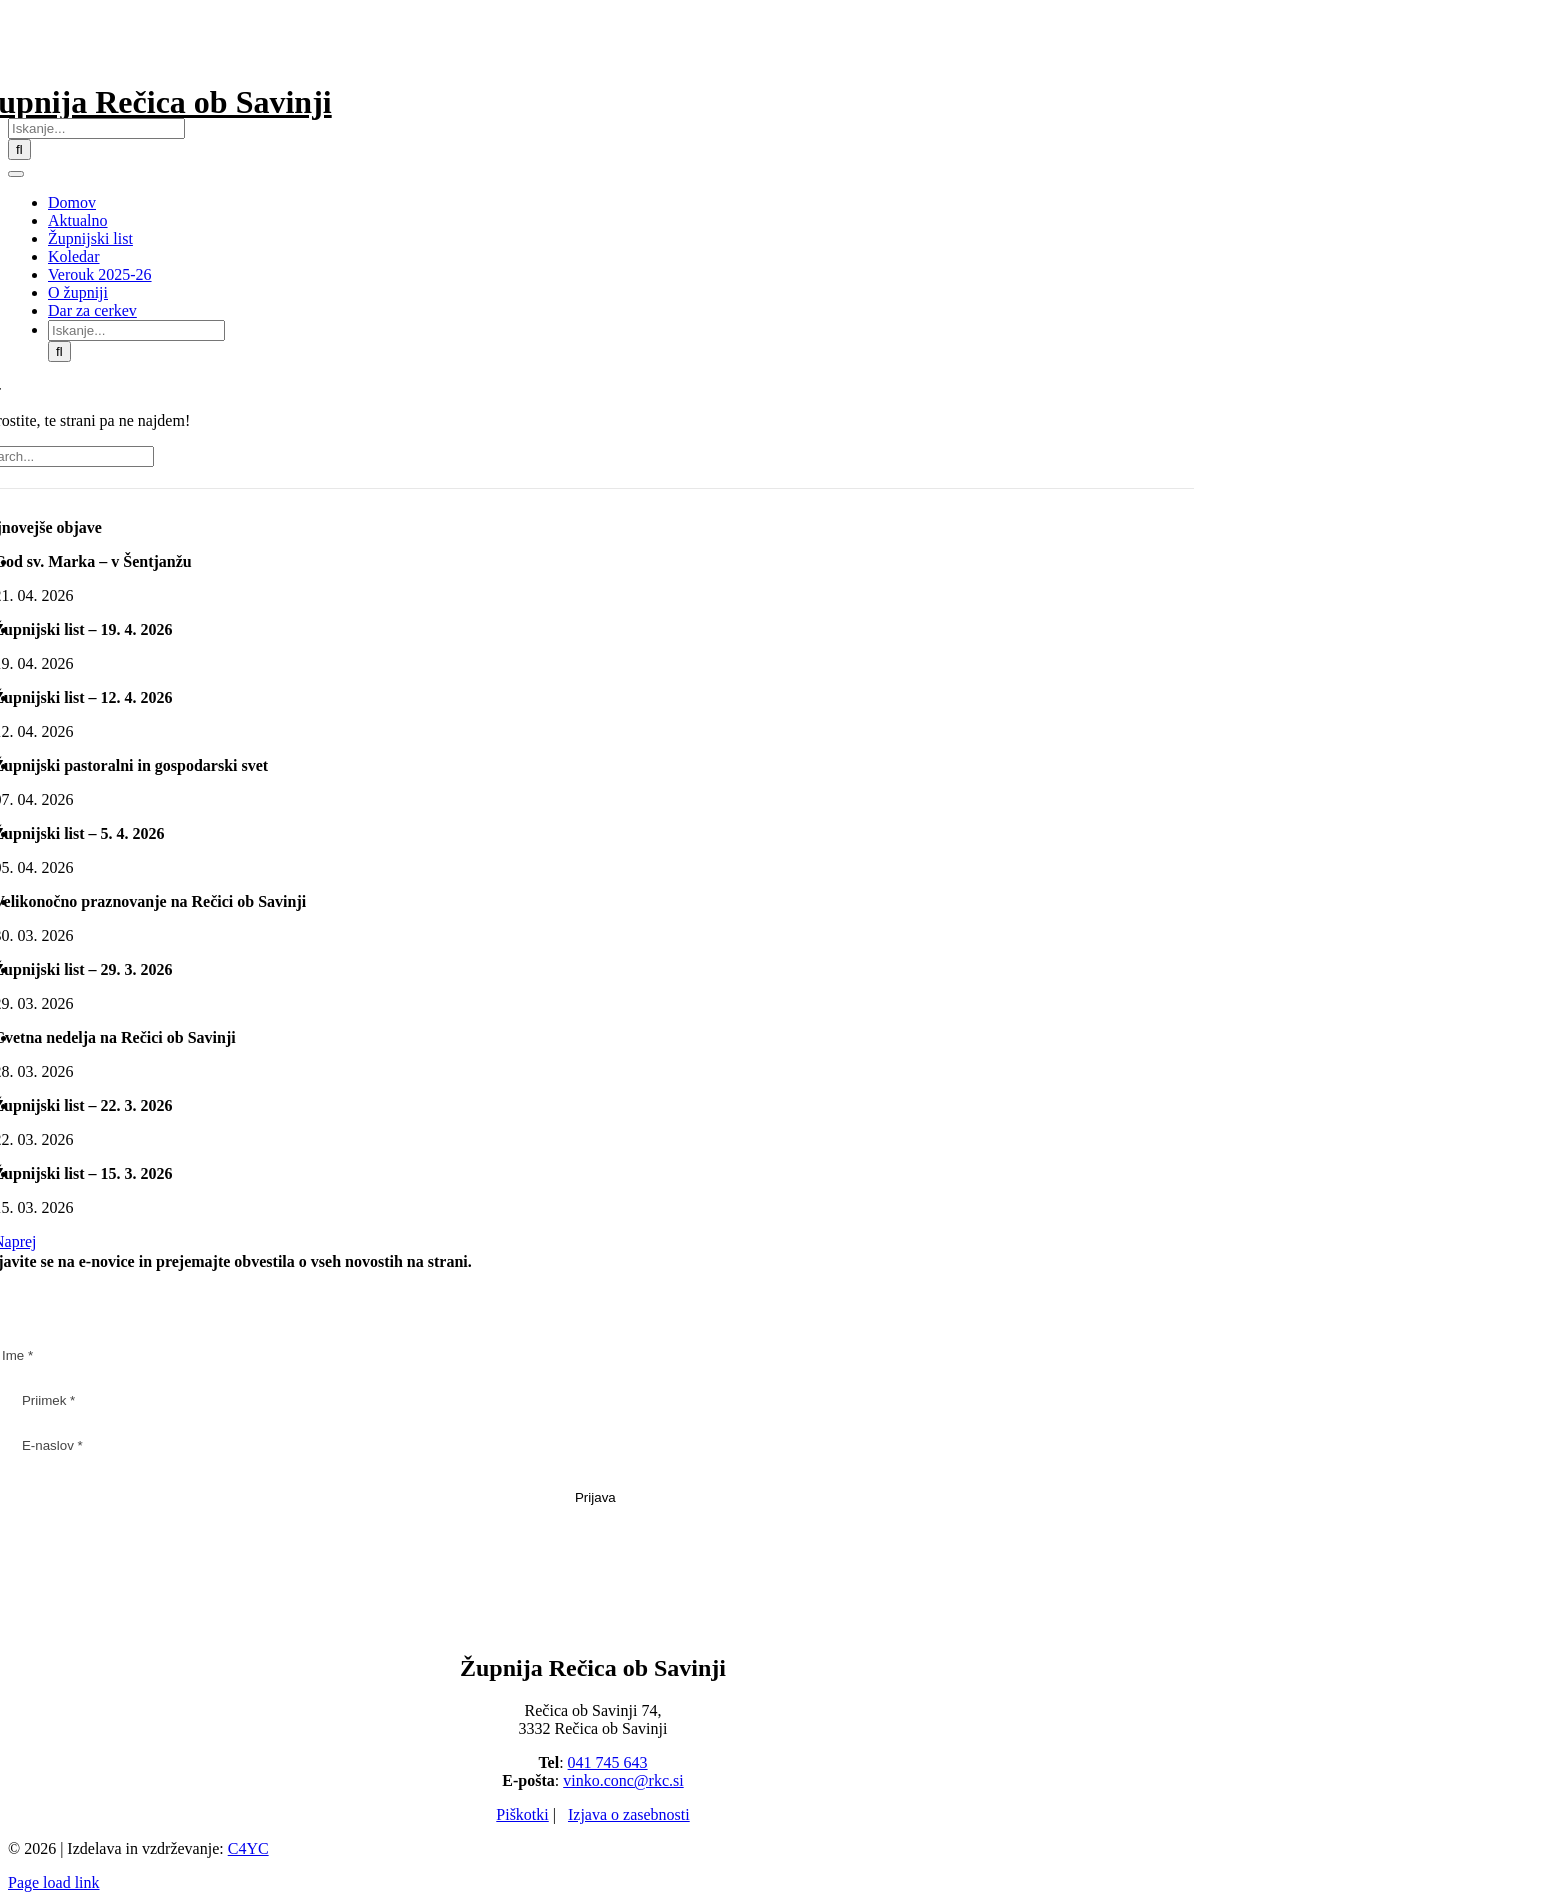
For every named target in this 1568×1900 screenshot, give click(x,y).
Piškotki (522, 1814)
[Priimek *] (595, 1400)
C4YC (248, 1848)
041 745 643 (608, 1762)
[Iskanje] (19, 149)
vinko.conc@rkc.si (623, 1780)
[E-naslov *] (595, 1445)
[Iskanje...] (96, 128)
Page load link (54, 1882)
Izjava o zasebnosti (629, 1814)
